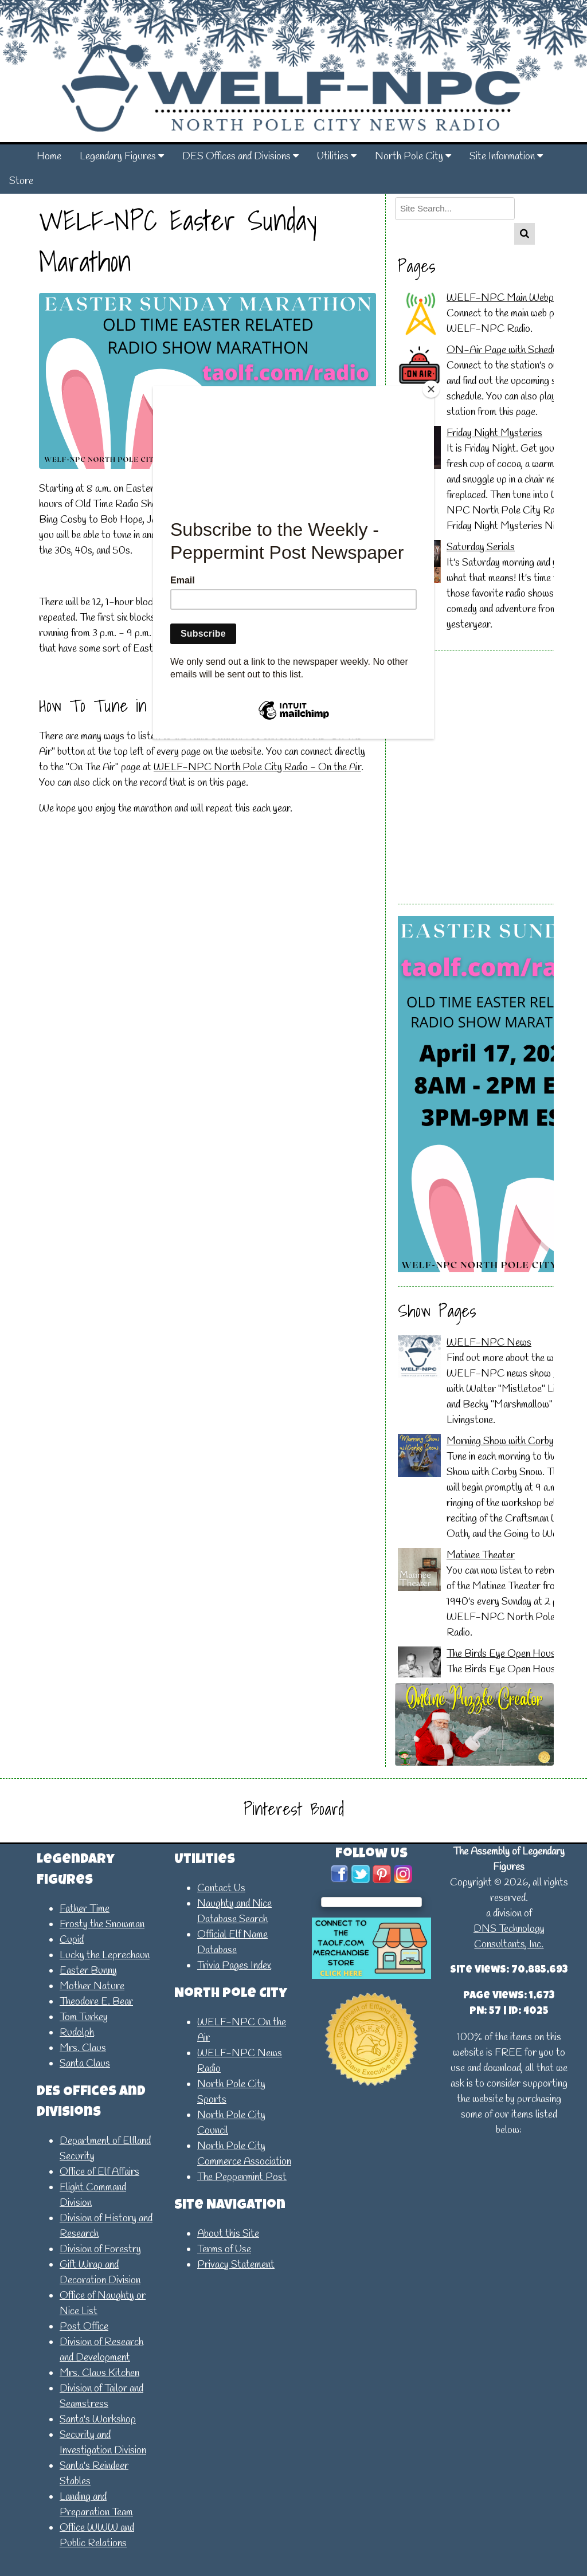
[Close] (431, 389)
